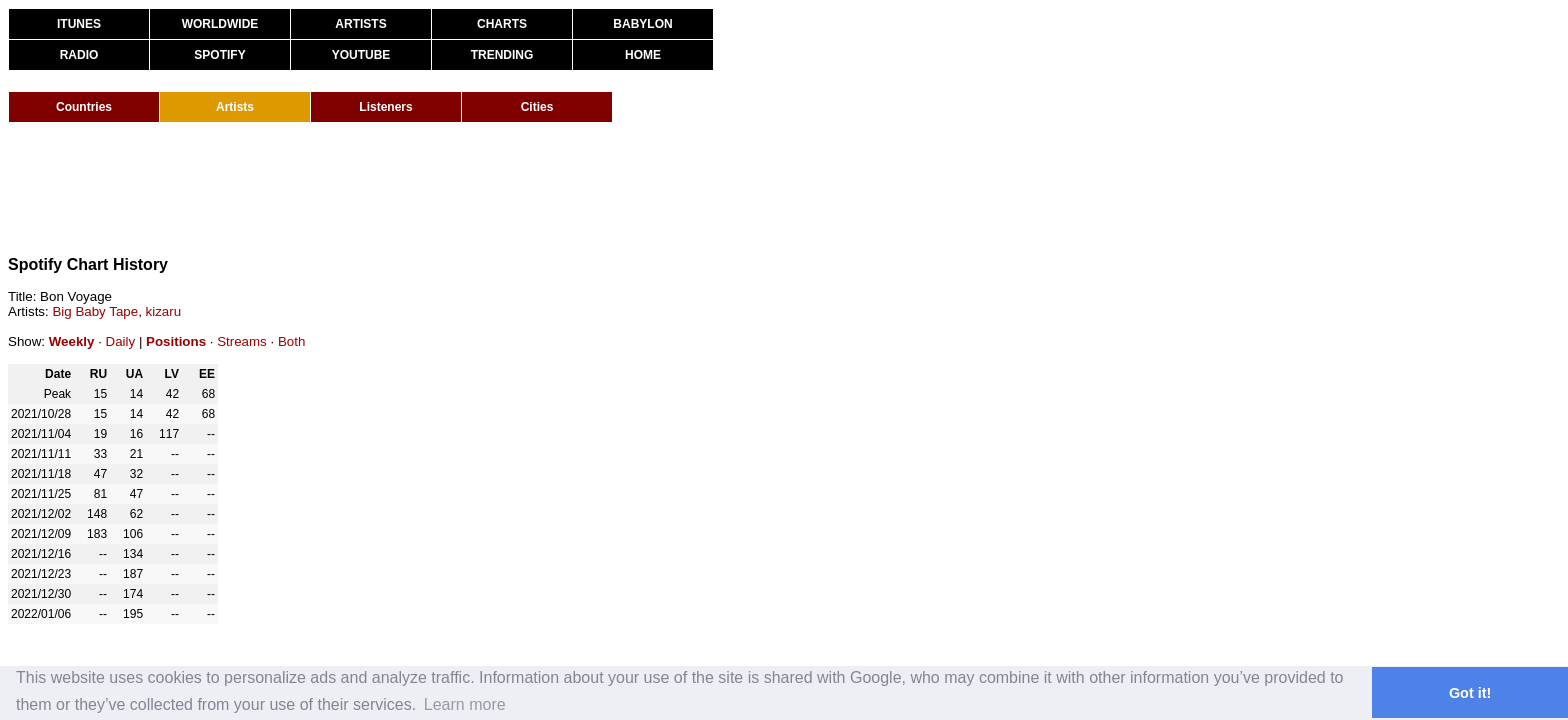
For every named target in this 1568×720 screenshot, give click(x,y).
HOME (643, 55)
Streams (242, 341)
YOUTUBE (361, 55)
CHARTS (502, 24)
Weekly (72, 341)
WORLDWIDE (220, 24)
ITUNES (79, 24)
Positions (176, 341)
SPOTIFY (219, 55)
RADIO (79, 55)
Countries (84, 107)
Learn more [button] (465, 704)
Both (291, 341)
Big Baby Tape (95, 311)
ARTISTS (360, 24)
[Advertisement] (372, 188)
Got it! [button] (1470, 693)
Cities (537, 107)
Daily (121, 341)
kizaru (164, 311)
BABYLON (642, 24)
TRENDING (502, 55)
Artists (235, 107)
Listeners (385, 107)
